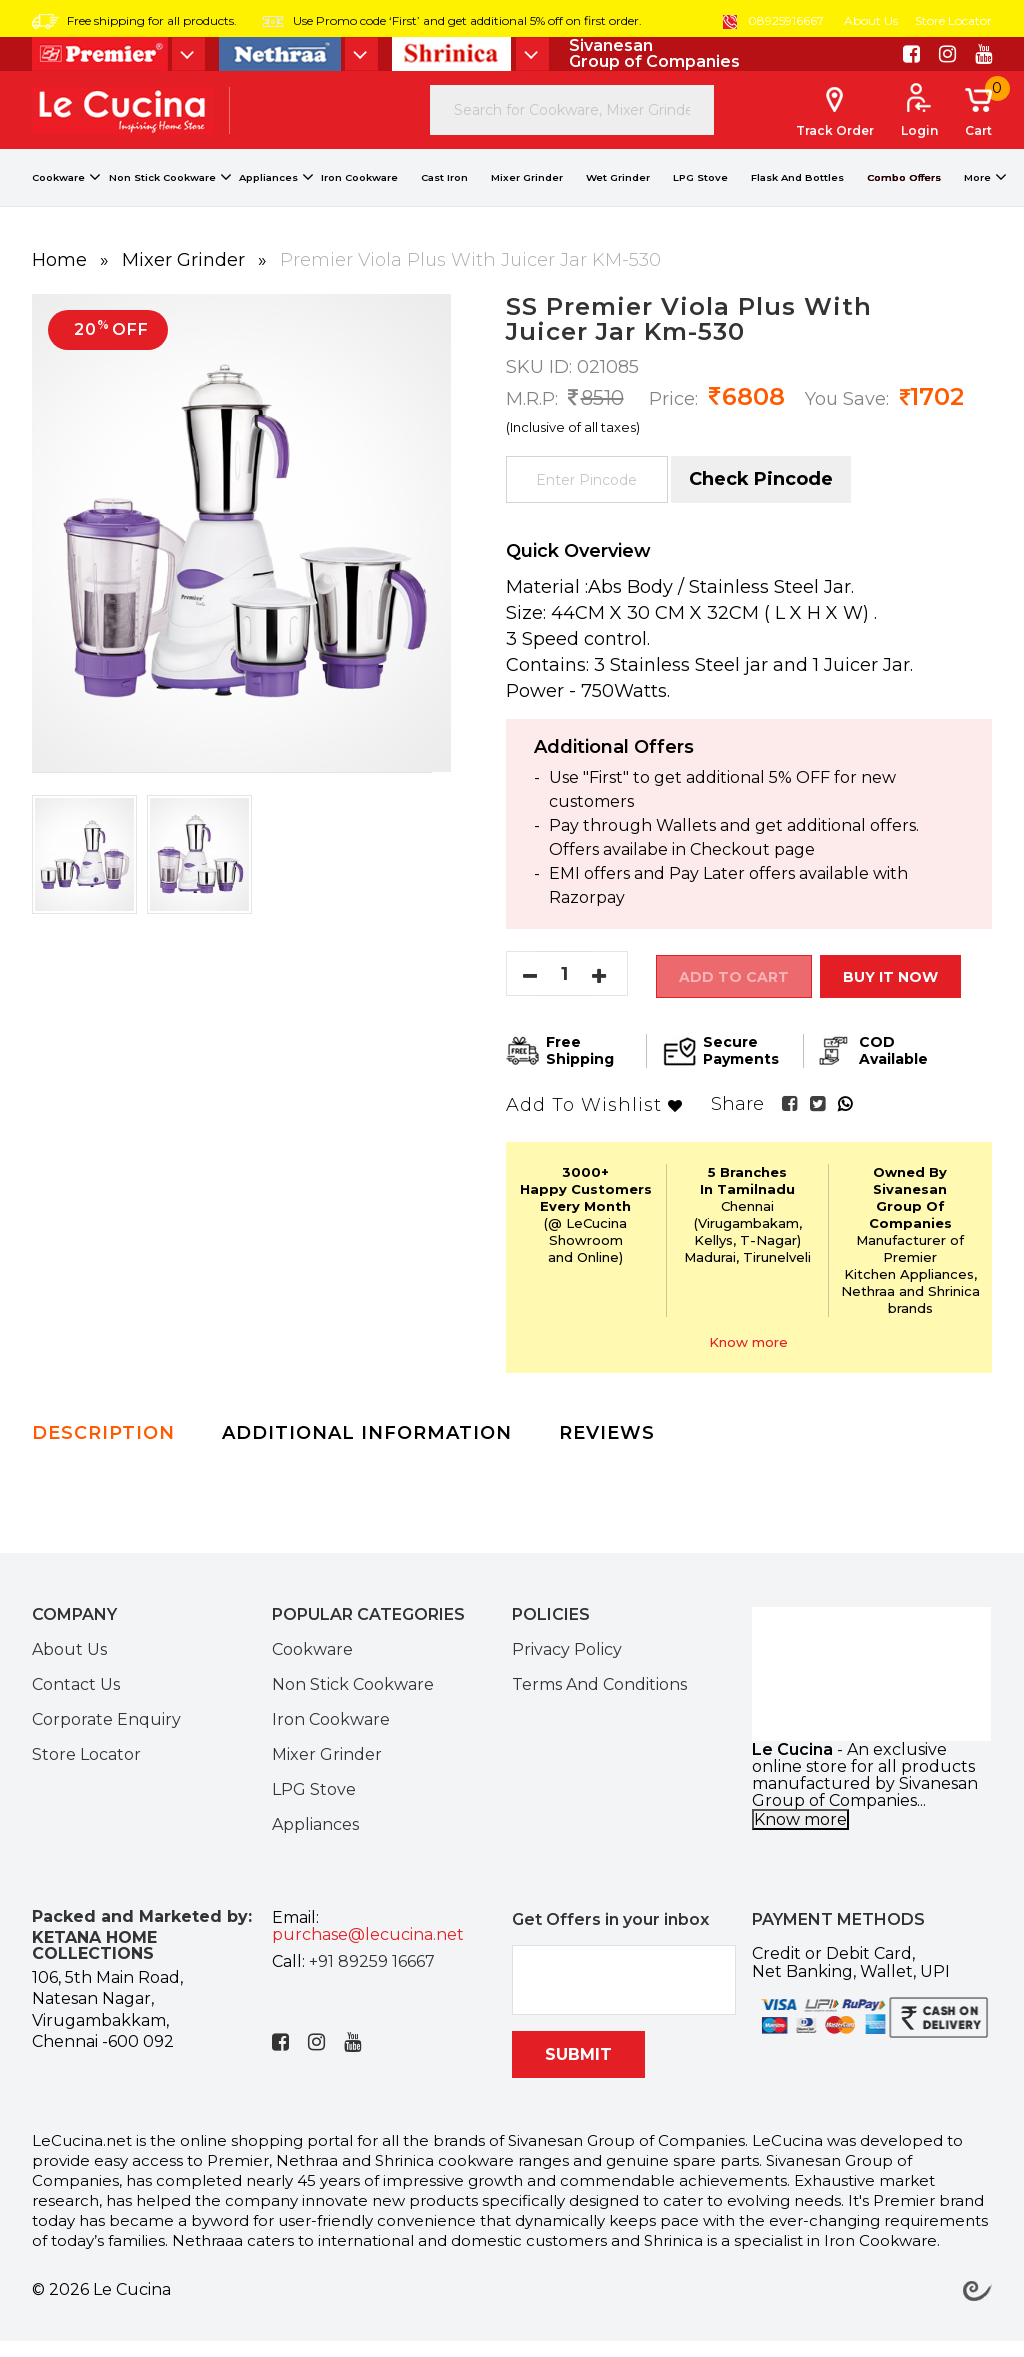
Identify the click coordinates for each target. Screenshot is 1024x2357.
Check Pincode (761, 501)
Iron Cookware (359, 199)
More (977, 199)
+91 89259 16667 (372, 1977)
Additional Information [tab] (367, 1449)
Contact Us (76, 1700)
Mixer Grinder (527, 199)
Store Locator (953, 20)
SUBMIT (578, 2070)
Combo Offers (904, 199)
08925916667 (773, 20)
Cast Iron (444, 199)
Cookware (58, 199)
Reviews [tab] (607, 1449)
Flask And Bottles (797, 199)
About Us (871, 20)
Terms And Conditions (599, 1700)
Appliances (268, 199)
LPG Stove (700, 199)
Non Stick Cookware (162, 199)
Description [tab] (103, 1449)
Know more (748, 1358)
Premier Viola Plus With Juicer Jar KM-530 (470, 282)
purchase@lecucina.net (368, 1950)
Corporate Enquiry (106, 1735)
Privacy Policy (567, 1665)
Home (62, 282)
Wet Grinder (618, 199)
